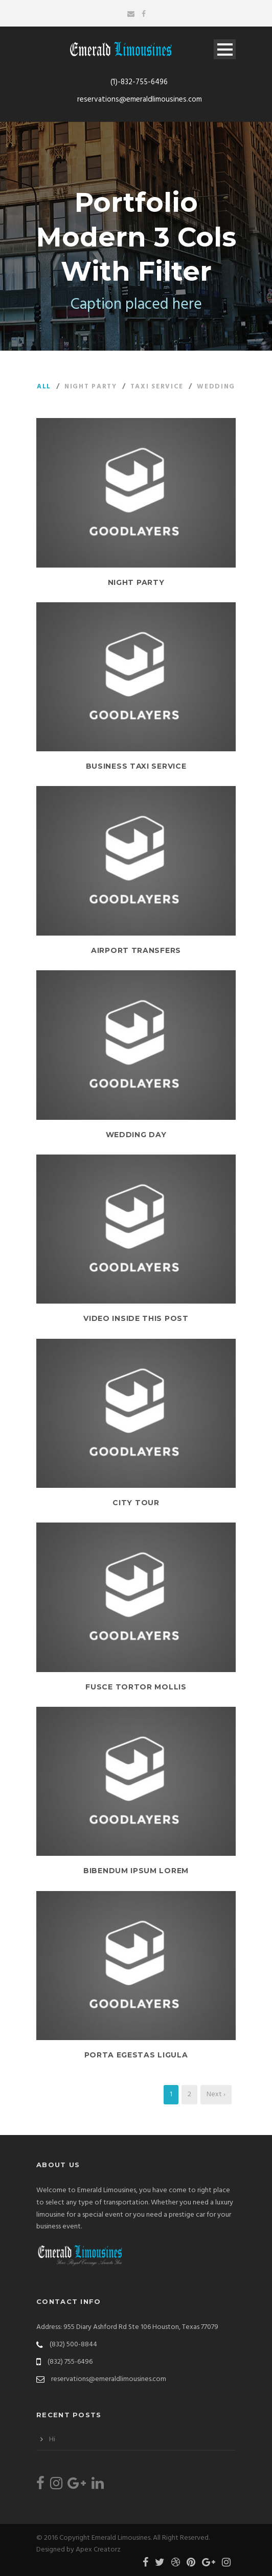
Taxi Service (157, 386)
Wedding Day (136, 1134)
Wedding (216, 386)
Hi (52, 2439)
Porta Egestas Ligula (136, 2054)
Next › (216, 2094)
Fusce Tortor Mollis (135, 1686)
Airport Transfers (136, 950)
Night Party (90, 386)
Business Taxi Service (136, 766)
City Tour (135, 1502)
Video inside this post (135, 1318)
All (44, 386)
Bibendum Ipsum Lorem (136, 1870)
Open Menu (225, 49)
